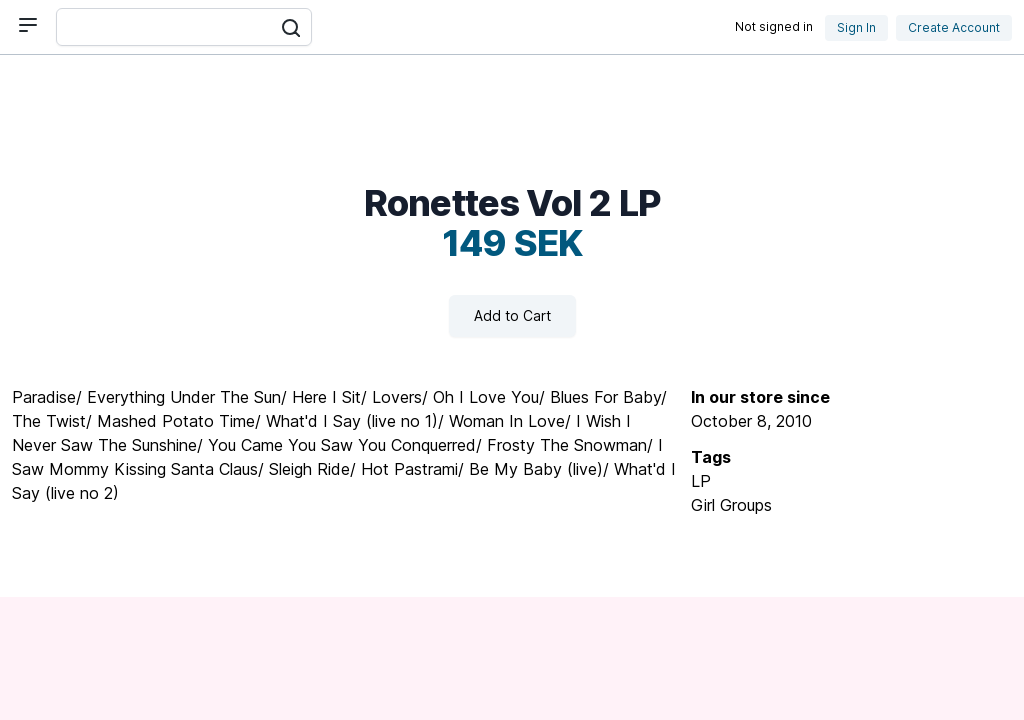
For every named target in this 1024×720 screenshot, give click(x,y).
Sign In (856, 27)
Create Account (954, 27)
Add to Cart (512, 315)
